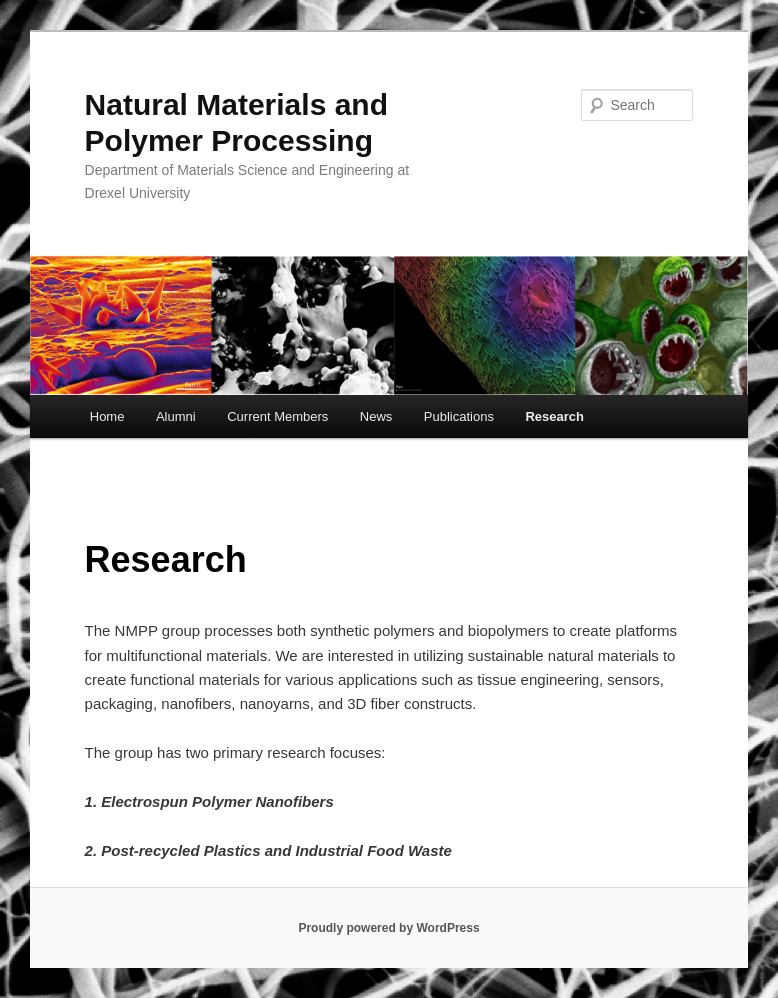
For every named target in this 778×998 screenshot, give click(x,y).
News (376, 416)
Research (554, 416)
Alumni (176, 416)
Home (107, 416)
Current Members (277, 416)
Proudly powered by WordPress (388, 928)
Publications (459, 416)
